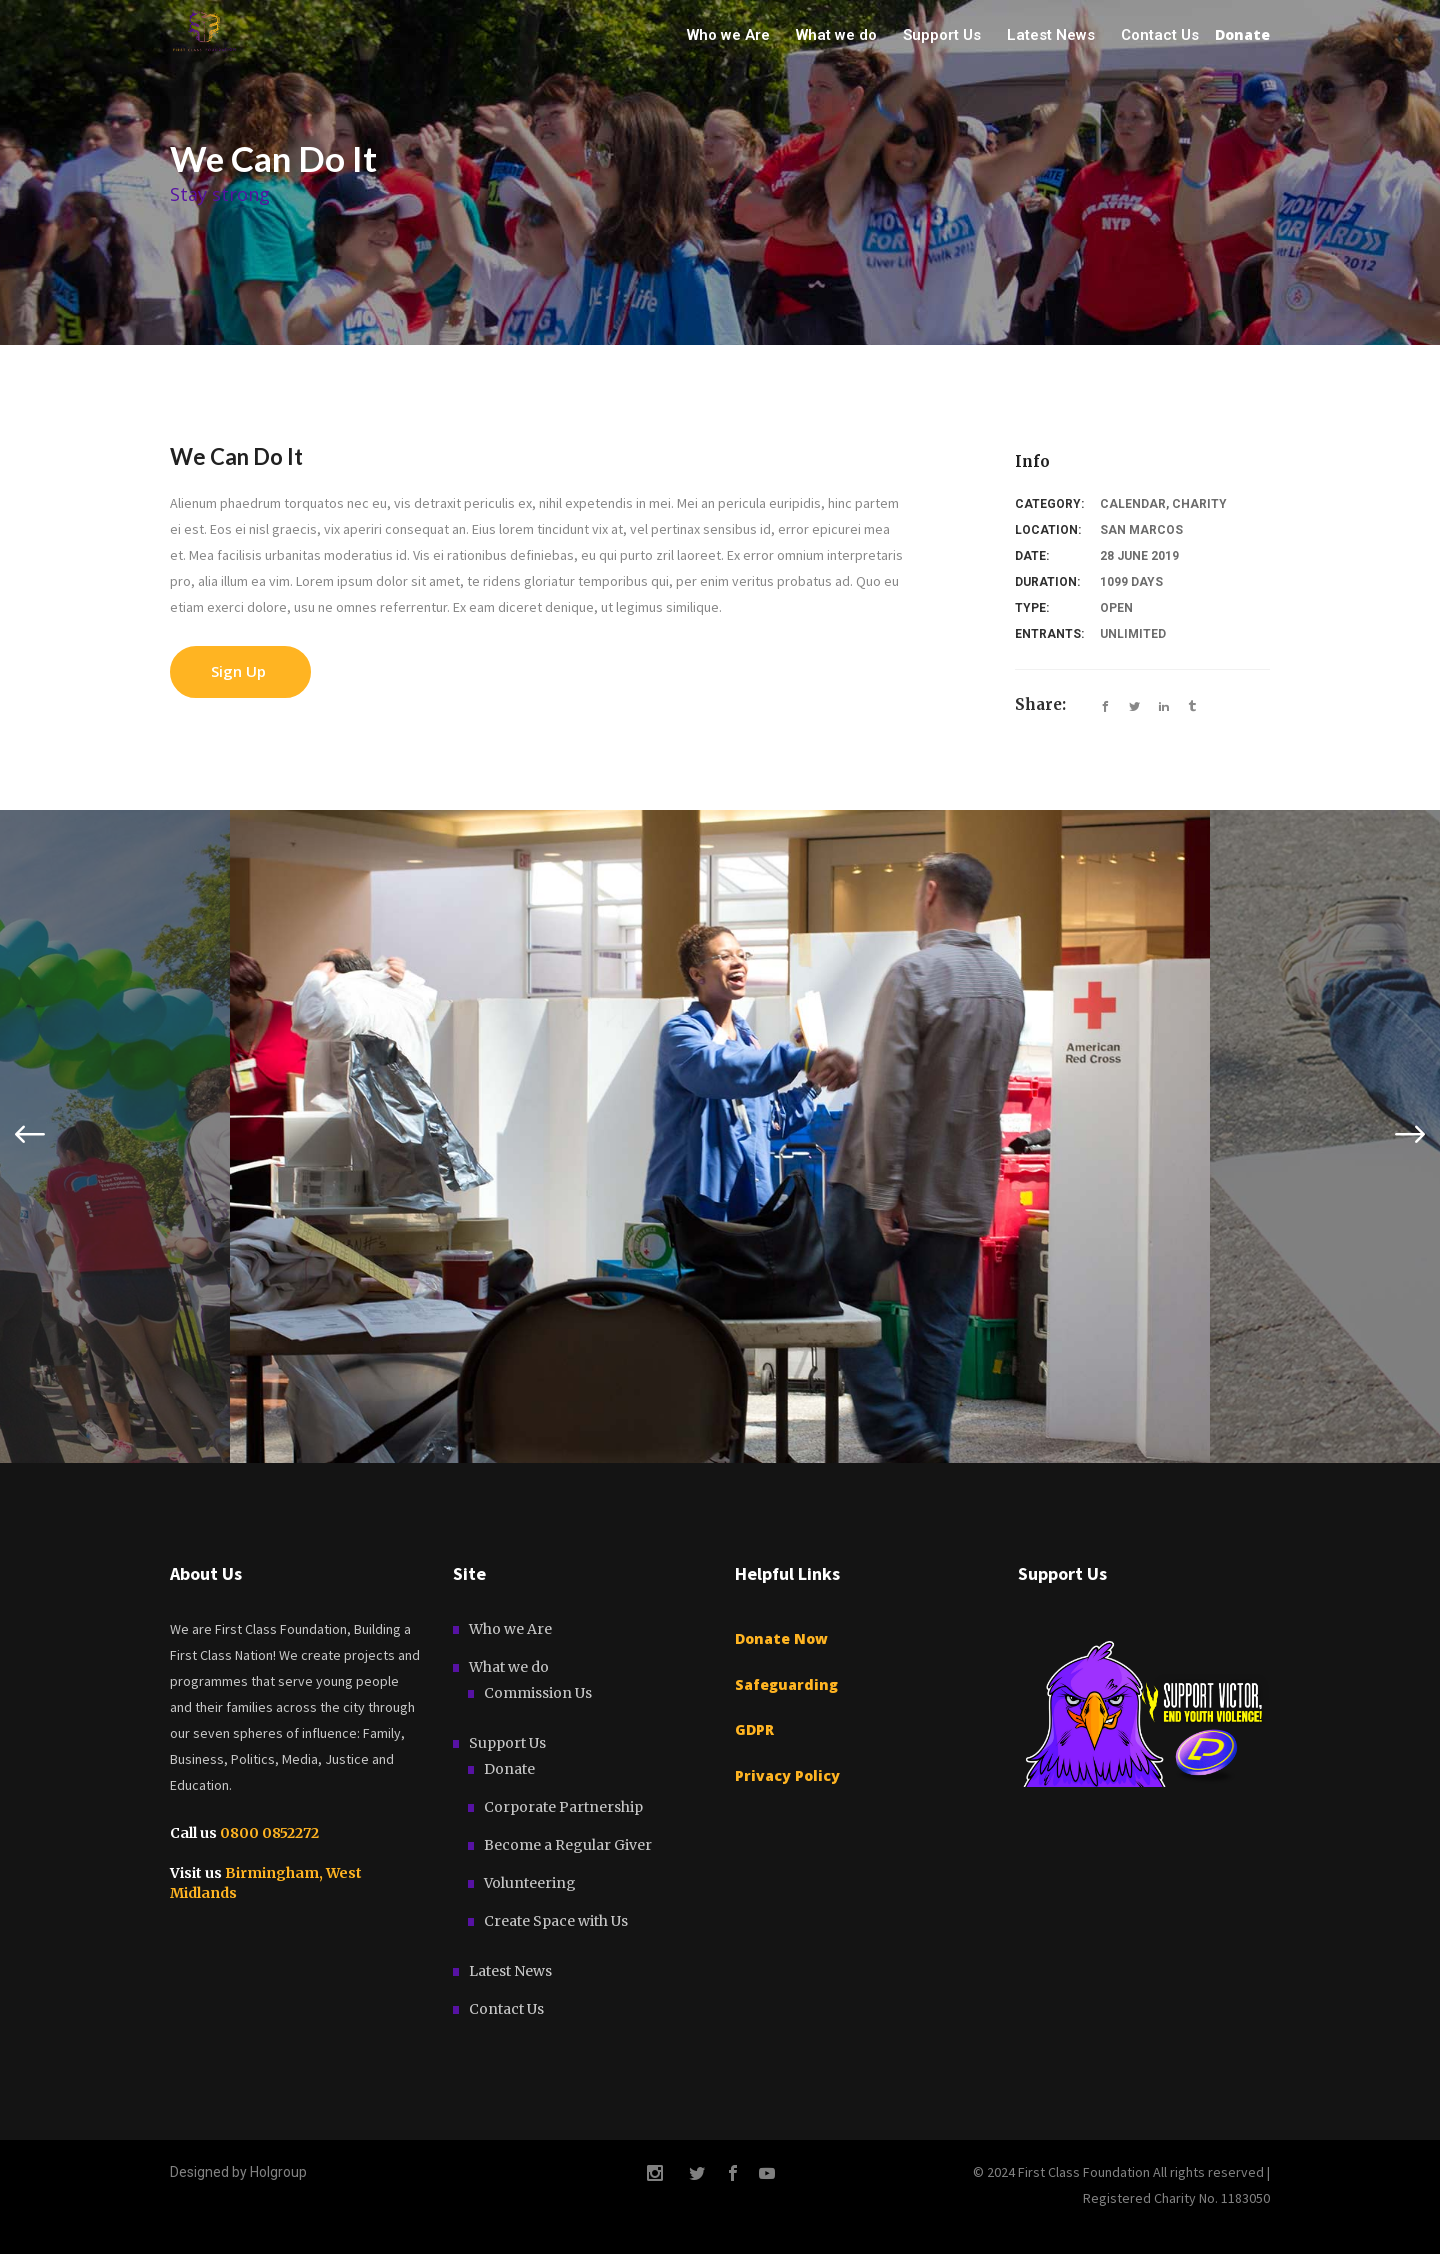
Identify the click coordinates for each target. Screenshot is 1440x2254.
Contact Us (506, 2009)
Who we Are (510, 1629)
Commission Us (538, 1693)
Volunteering (530, 1883)
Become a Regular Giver (568, 1845)
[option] (720, 1136)
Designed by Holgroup (238, 2172)
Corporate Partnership (563, 1807)
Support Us (507, 1743)
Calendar (1133, 504)
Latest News (510, 1971)
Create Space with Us (556, 1921)
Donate (509, 1769)
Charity (1199, 504)
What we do (509, 1667)
